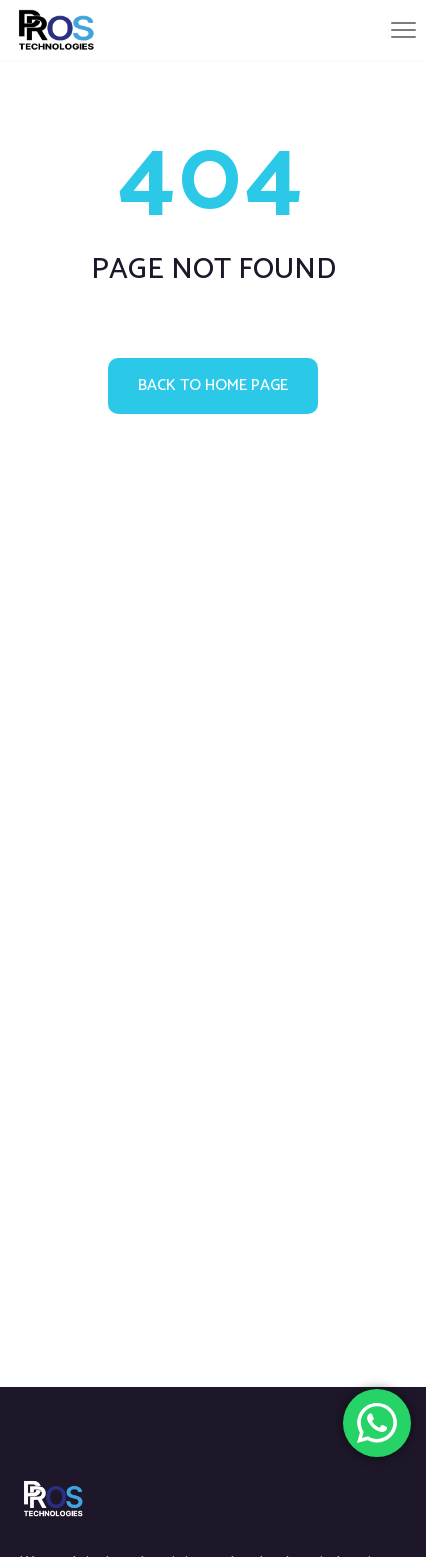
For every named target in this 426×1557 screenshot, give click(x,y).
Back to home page (213, 385)
